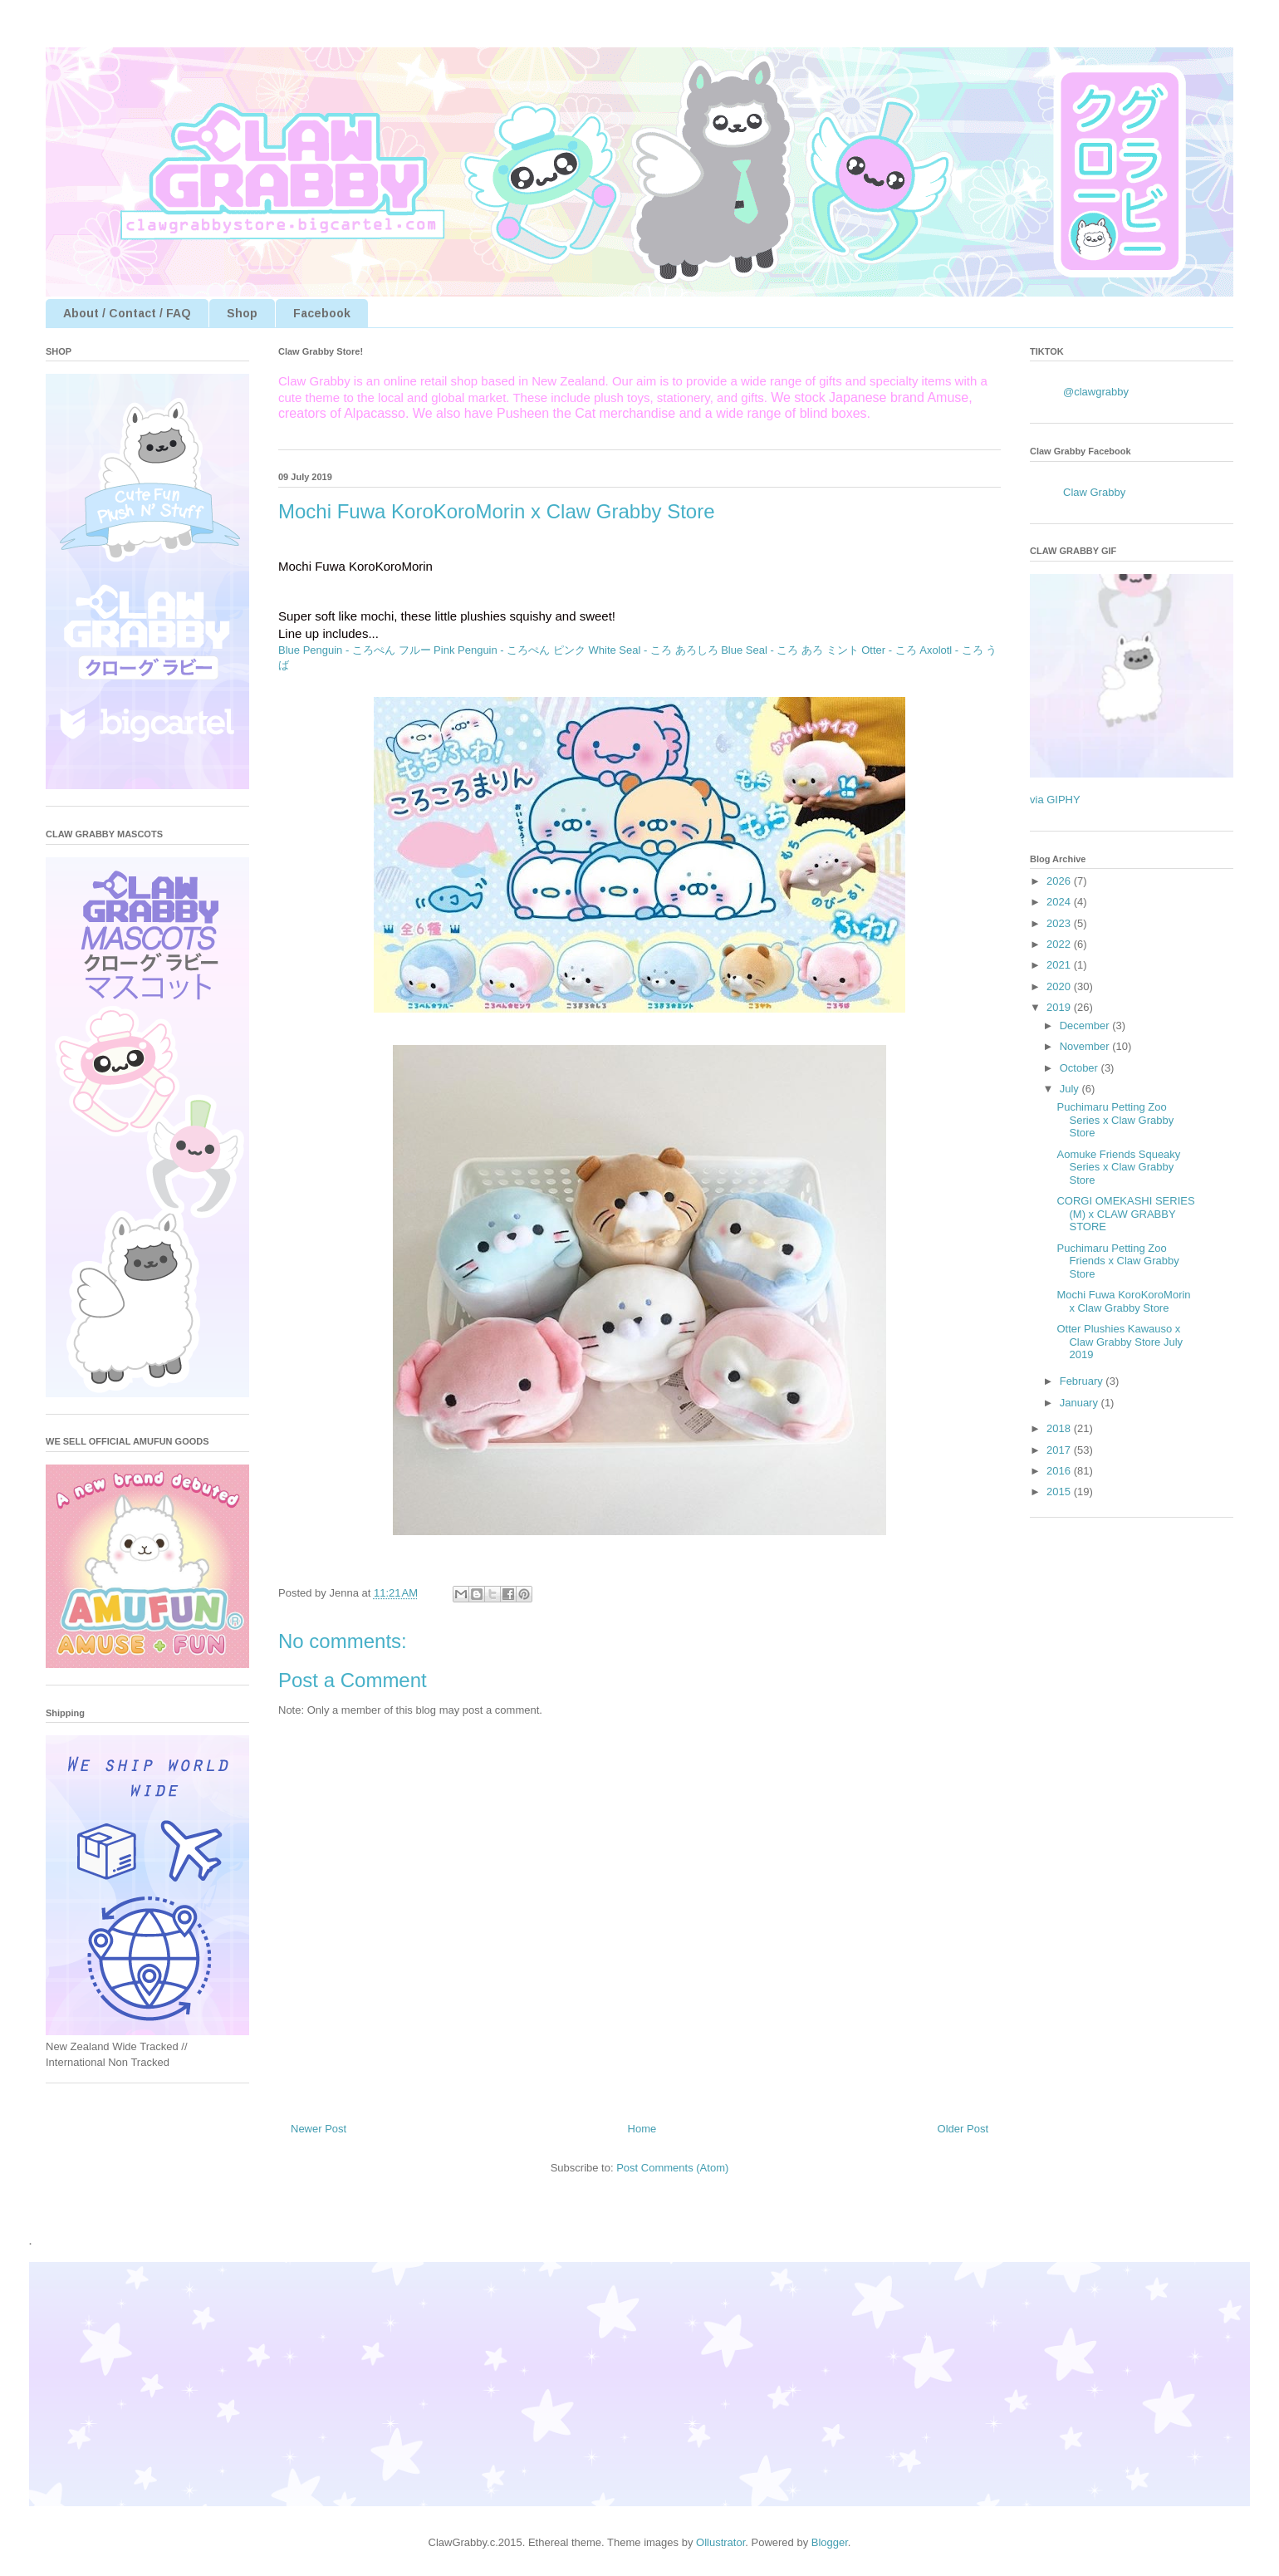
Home (642, 2128)
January (1080, 1402)
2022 (1060, 944)
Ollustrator (720, 2542)
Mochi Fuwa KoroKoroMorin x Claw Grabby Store (1123, 1301)
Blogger (829, 2542)
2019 (1060, 1007)
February (1083, 1381)
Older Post (963, 2128)
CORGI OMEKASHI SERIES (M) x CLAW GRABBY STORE (1125, 1214)
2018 (1060, 1428)
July (1071, 1088)
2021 (1060, 965)
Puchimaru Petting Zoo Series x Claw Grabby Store (1115, 1120)
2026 (1060, 881)
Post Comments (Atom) (672, 2167)
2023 (1060, 923)
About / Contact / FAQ (127, 313)
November (1086, 1046)
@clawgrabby (1096, 391)
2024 (1060, 901)
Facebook (321, 313)
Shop (242, 313)
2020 (1060, 986)
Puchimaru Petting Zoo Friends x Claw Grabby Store (1117, 1261)
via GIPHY (1055, 799)
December (1086, 1025)
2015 (1060, 1491)
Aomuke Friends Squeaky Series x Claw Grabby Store (1118, 1167)
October (1080, 1068)
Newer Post (318, 2128)
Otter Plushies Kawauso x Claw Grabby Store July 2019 (1119, 1341)
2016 (1060, 1471)
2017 (1060, 1450)
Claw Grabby (1094, 492)
